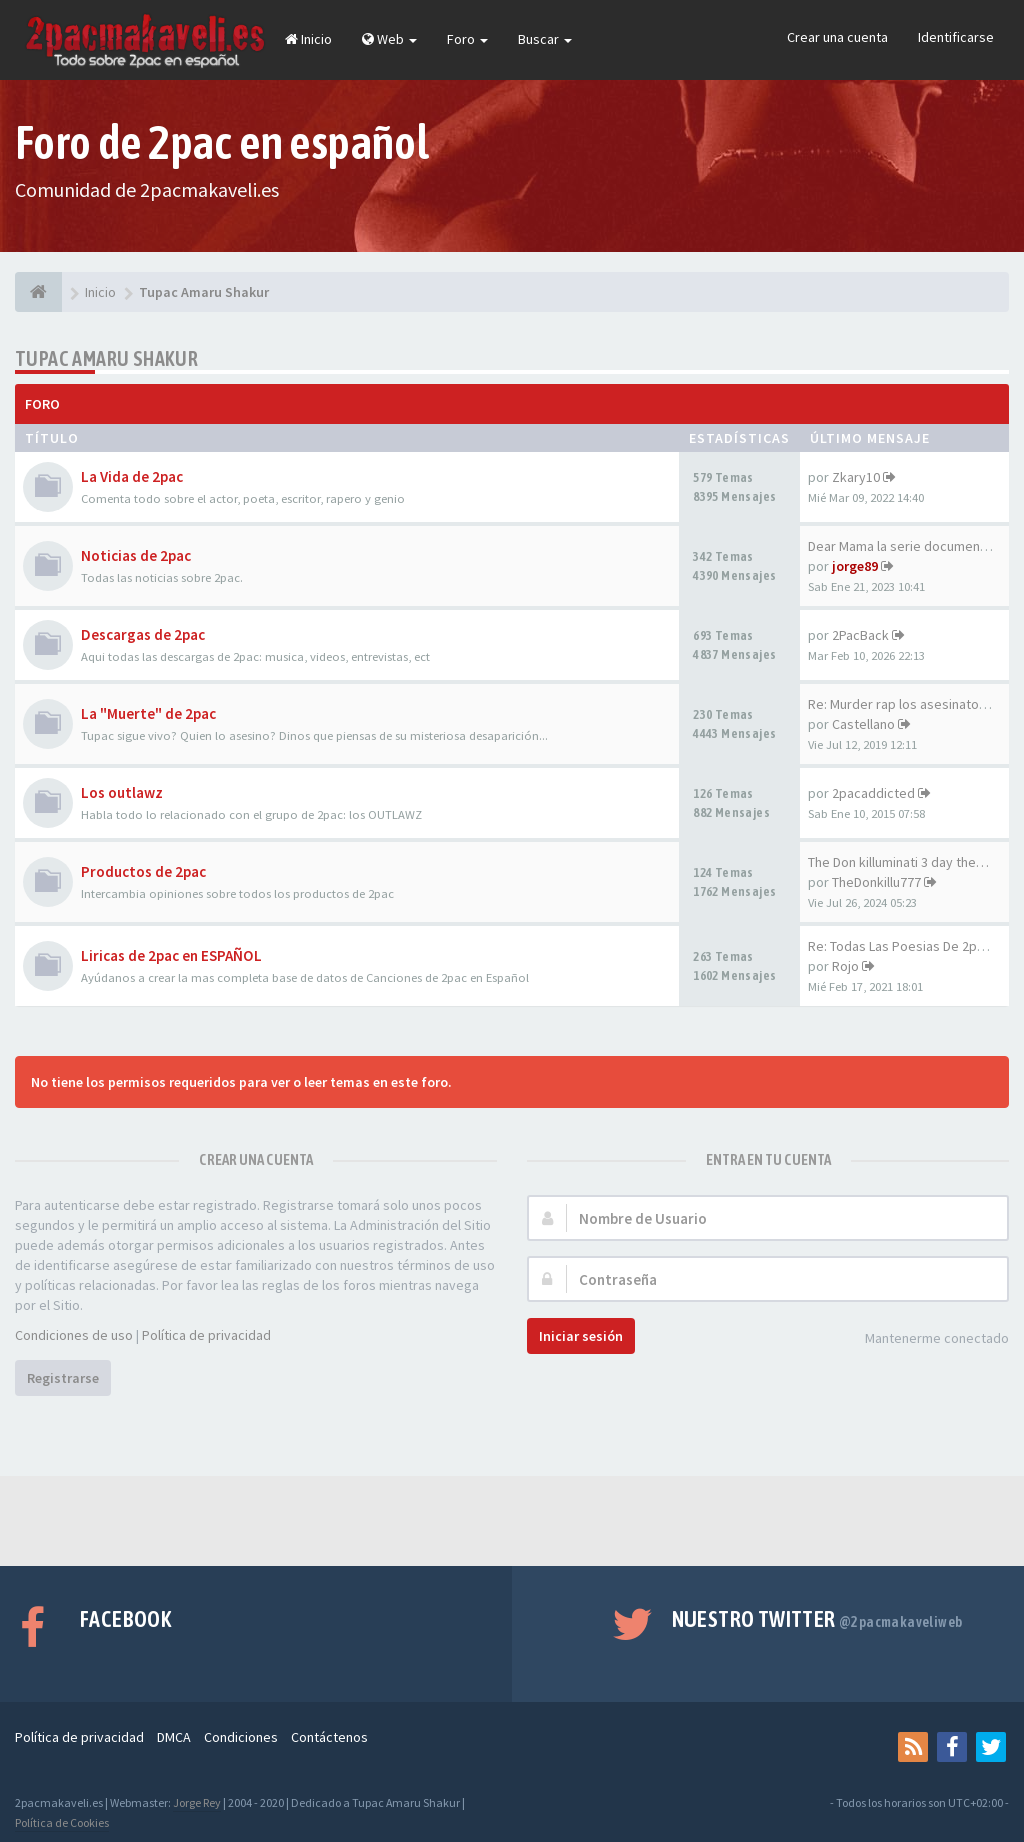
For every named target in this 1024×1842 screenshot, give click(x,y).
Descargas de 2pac (143, 634)
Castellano (863, 724)
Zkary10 (856, 477)
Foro (467, 39)
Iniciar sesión (581, 1336)
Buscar (545, 39)
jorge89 (855, 566)
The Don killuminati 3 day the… (898, 862)
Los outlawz (122, 792)
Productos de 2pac (143, 871)
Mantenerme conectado (926, 1339)
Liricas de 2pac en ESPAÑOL (171, 955)
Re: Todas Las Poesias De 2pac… (906, 946)
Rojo (845, 966)
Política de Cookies (62, 1822)
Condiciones (241, 1737)
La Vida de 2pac (132, 476)
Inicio (308, 39)
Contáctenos (329, 1737)
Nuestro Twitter (817, 1619)
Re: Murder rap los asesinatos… (903, 704)
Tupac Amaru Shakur (106, 358)
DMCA (174, 1737)
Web (389, 39)
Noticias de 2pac (136, 555)
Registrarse (63, 1378)
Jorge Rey (197, 1802)
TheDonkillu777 (876, 882)
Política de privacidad (206, 1335)
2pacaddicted (873, 793)
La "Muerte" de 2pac (148, 713)
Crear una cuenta (837, 37)
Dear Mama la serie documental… (908, 546)
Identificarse (956, 37)
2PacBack (860, 635)
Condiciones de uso (74, 1335)
